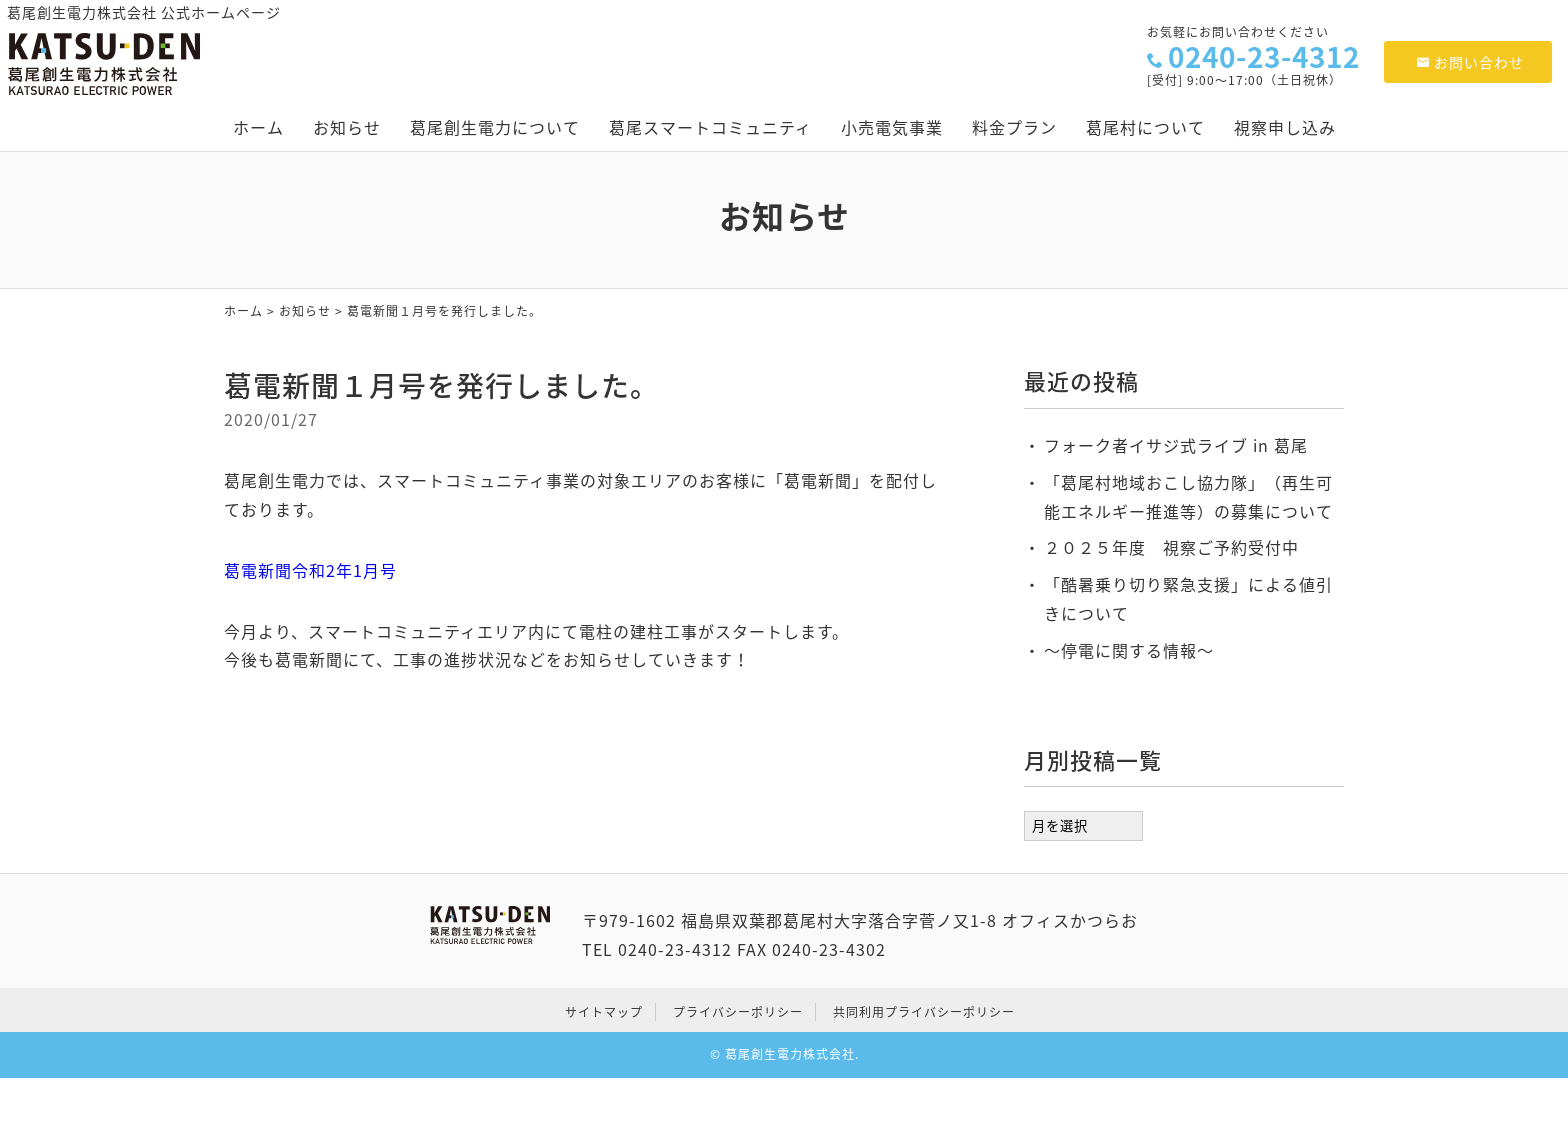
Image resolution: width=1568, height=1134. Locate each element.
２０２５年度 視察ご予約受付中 (1171, 547)
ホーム (258, 127)
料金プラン (1014, 127)
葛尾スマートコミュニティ (710, 127)
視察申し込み (1285, 127)
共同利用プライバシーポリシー (924, 1012)
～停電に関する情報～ (1129, 650)
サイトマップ (604, 1012)
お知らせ (347, 127)
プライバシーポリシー (738, 1012)
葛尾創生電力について (495, 127)
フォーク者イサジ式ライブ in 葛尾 (1176, 445)
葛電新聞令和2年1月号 (310, 570)
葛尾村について (1145, 127)
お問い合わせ (1470, 62)
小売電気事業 (892, 127)
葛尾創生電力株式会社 (790, 1054)
